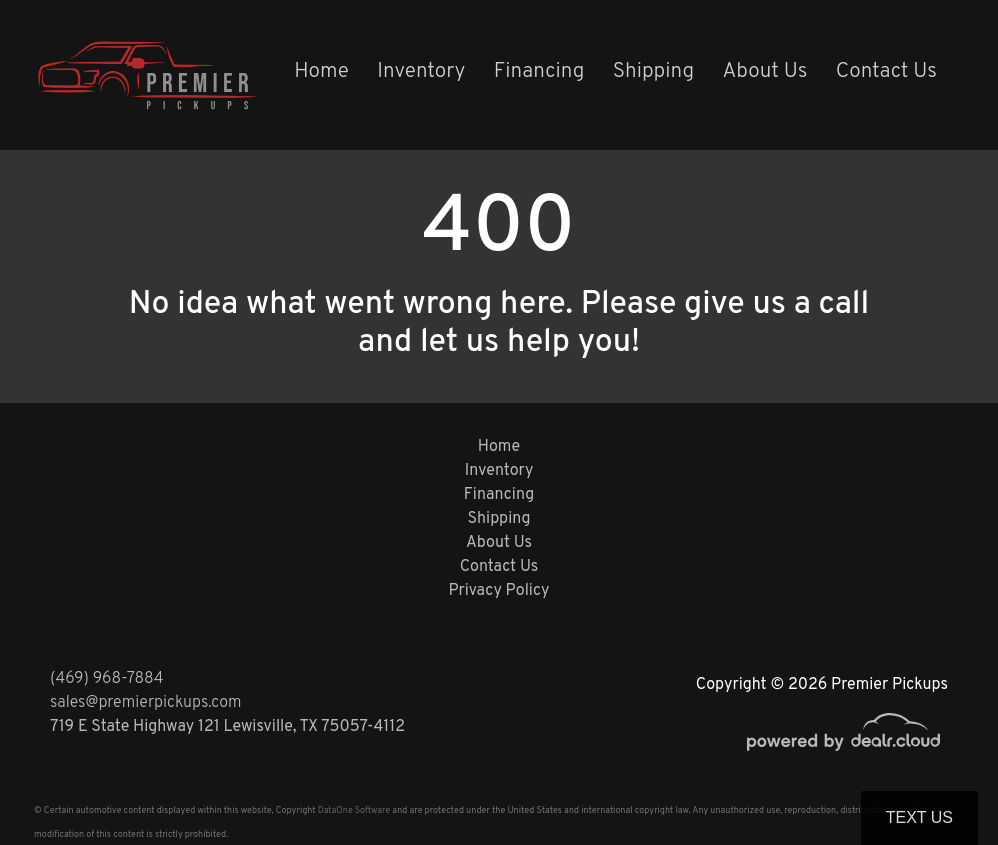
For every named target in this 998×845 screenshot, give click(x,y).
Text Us (919, 817)
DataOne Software (354, 810)
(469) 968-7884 (107, 679)
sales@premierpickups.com (145, 703)
